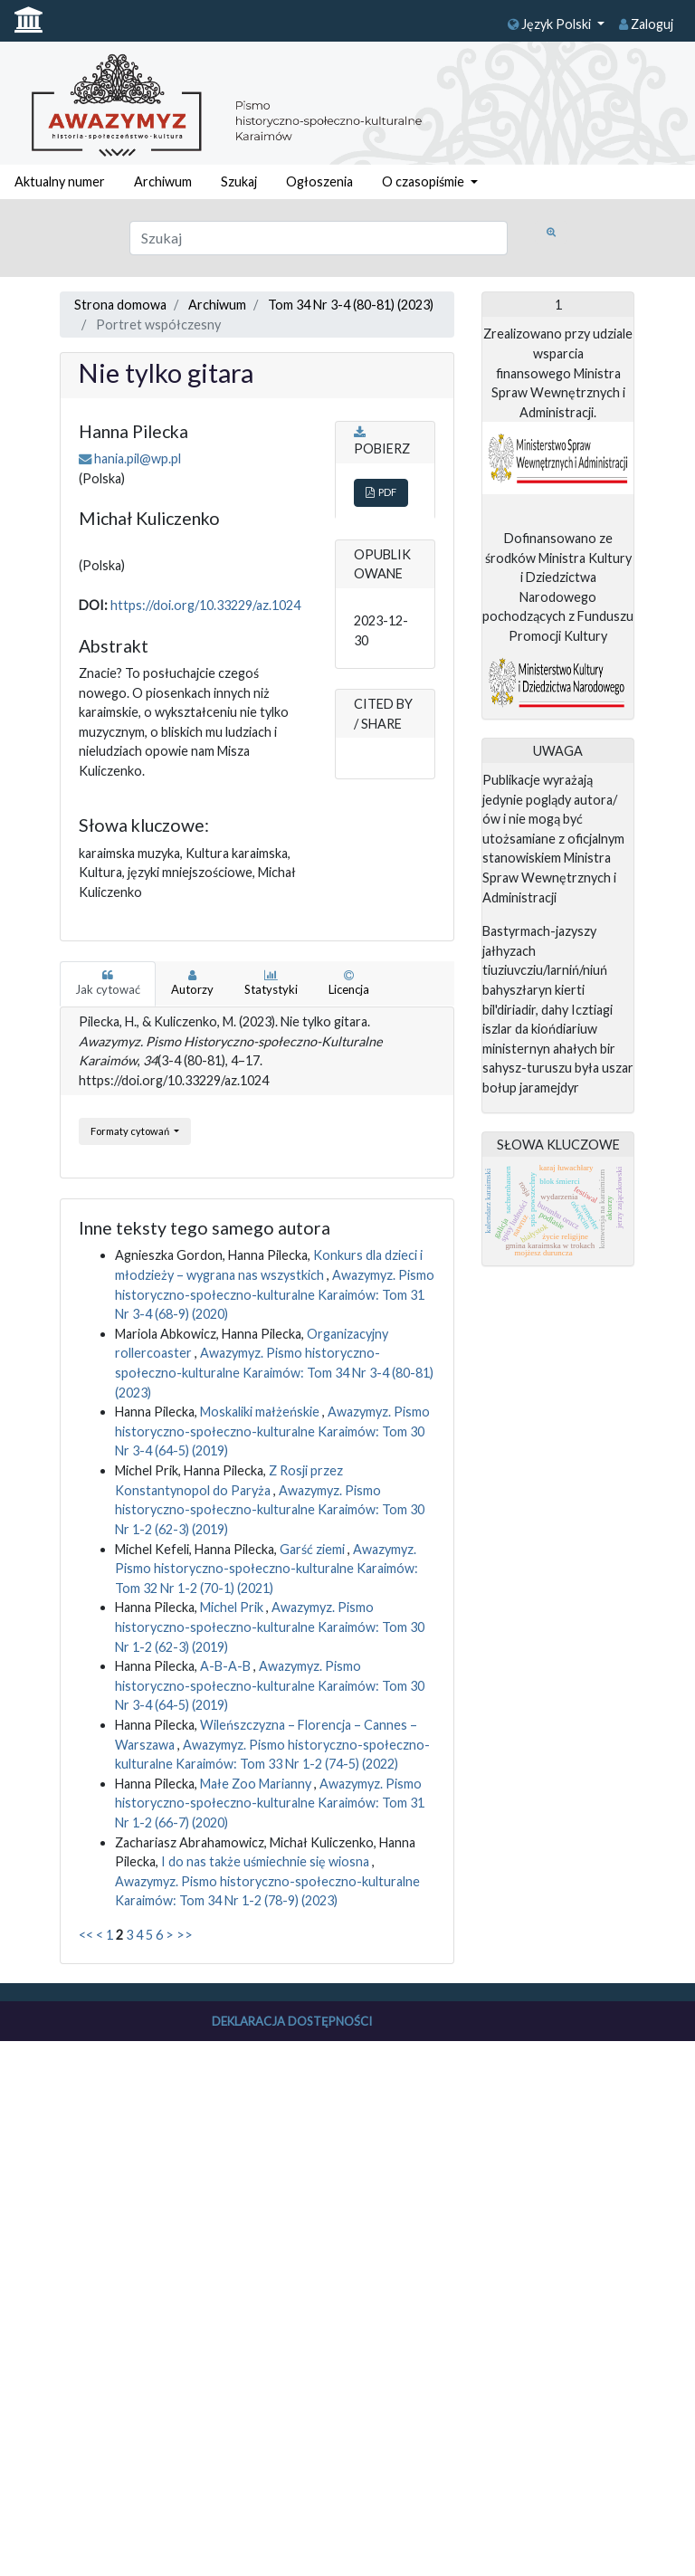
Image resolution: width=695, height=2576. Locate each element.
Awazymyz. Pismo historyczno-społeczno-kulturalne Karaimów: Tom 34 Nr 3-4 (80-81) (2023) (274, 1372)
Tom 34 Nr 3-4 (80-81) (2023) (350, 304)
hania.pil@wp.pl (137, 458)
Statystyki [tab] (271, 983)
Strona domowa (120, 304)
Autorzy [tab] (192, 983)
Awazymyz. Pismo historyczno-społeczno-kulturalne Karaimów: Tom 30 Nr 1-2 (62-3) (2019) (269, 1510)
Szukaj (239, 181)
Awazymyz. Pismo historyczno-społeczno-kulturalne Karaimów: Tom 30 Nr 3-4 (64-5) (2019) (272, 1431)
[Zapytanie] (318, 238)
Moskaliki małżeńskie (261, 1411)
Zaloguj (646, 24)
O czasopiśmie (424, 181)
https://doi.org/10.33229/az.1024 (205, 605)
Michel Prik (233, 1607)
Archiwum (163, 181)
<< (86, 1934)
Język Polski (551, 24)
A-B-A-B (226, 1666)
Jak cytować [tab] (107, 983)
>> (184, 1934)
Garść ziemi (314, 1549)
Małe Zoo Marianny (257, 1783)
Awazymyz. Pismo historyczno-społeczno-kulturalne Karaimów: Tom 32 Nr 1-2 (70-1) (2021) (266, 1568)
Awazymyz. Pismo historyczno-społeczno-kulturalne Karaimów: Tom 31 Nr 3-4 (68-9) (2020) (274, 1294)
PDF (381, 492)
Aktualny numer (59, 181)
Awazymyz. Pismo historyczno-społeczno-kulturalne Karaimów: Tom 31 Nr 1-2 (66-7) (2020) (269, 1803)
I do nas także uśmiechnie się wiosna (266, 1861)
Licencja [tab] (348, 983)
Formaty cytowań (130, 1131)
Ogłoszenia (319, 181)
